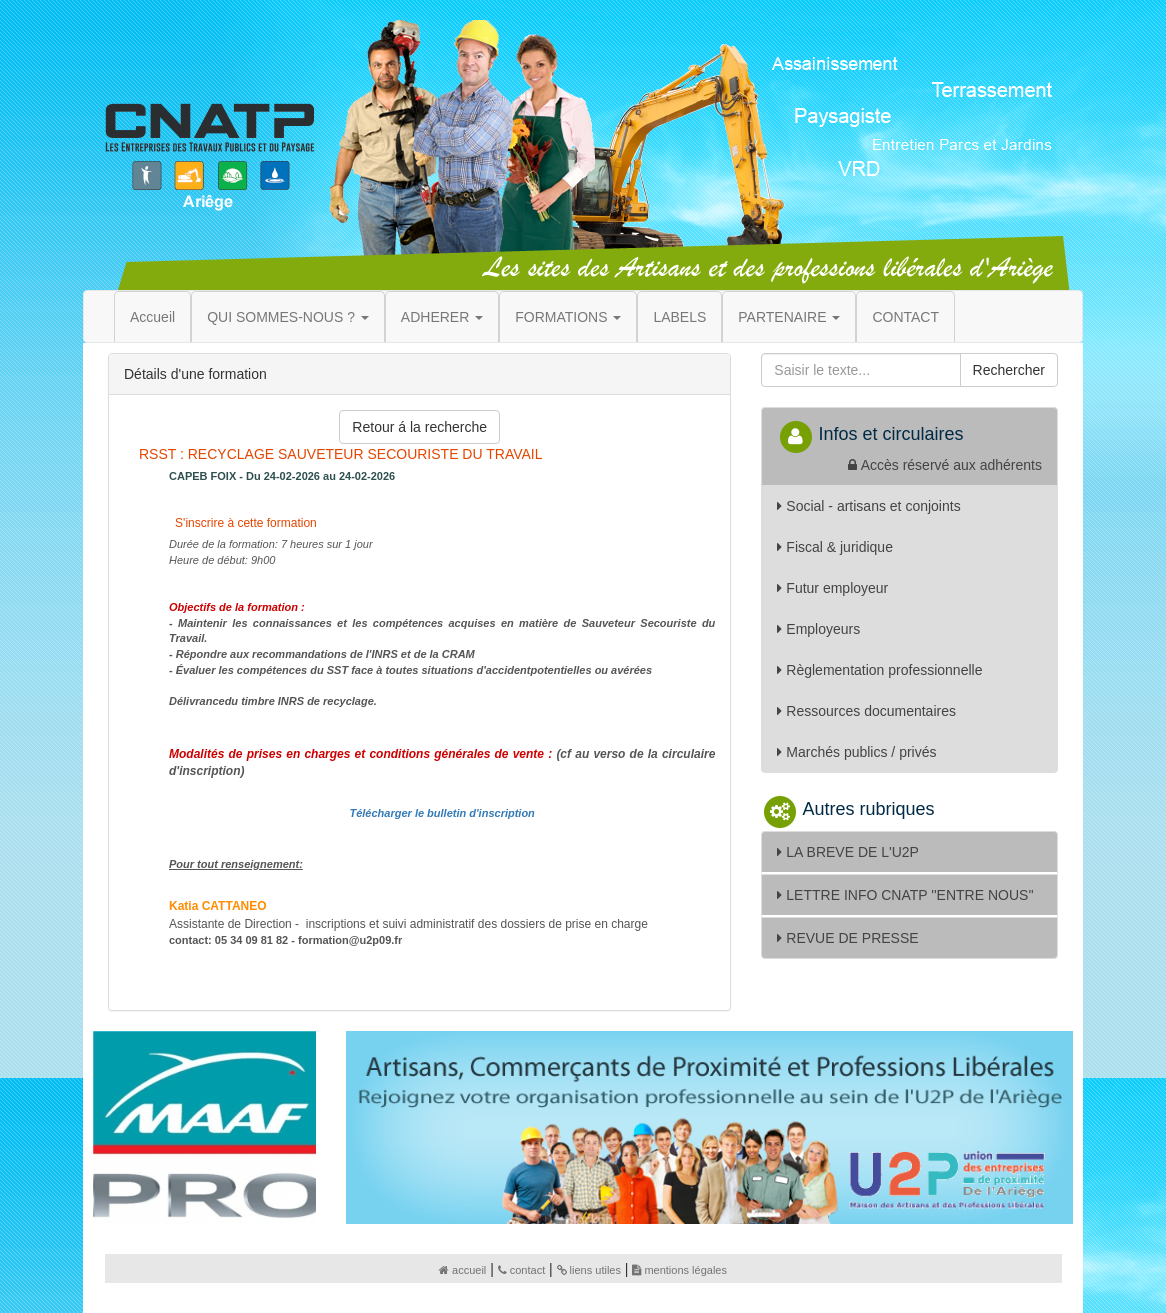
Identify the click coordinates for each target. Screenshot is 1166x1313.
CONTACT (905, 317)
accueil (462, 1270)
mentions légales (679, 1270)
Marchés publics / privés (856, 752)
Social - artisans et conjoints (868, 506)
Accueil (152, 317)
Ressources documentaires (866, 711)
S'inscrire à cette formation (244, 523)
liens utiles (589, 1270)
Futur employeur (832, 588)
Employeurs (818, 629)
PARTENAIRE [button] (789, 317)
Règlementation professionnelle (879, 670)
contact (521, 1270)
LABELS (679, 317)
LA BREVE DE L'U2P (848, 852)
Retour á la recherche (419, 427)
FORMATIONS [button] (568, 317)
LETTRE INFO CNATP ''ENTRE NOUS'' (905, 895)
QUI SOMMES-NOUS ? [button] (288, 317)
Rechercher (1009, 370)
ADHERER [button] (442, 317)
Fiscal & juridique (835, 547)
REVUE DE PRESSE (847, 938)
